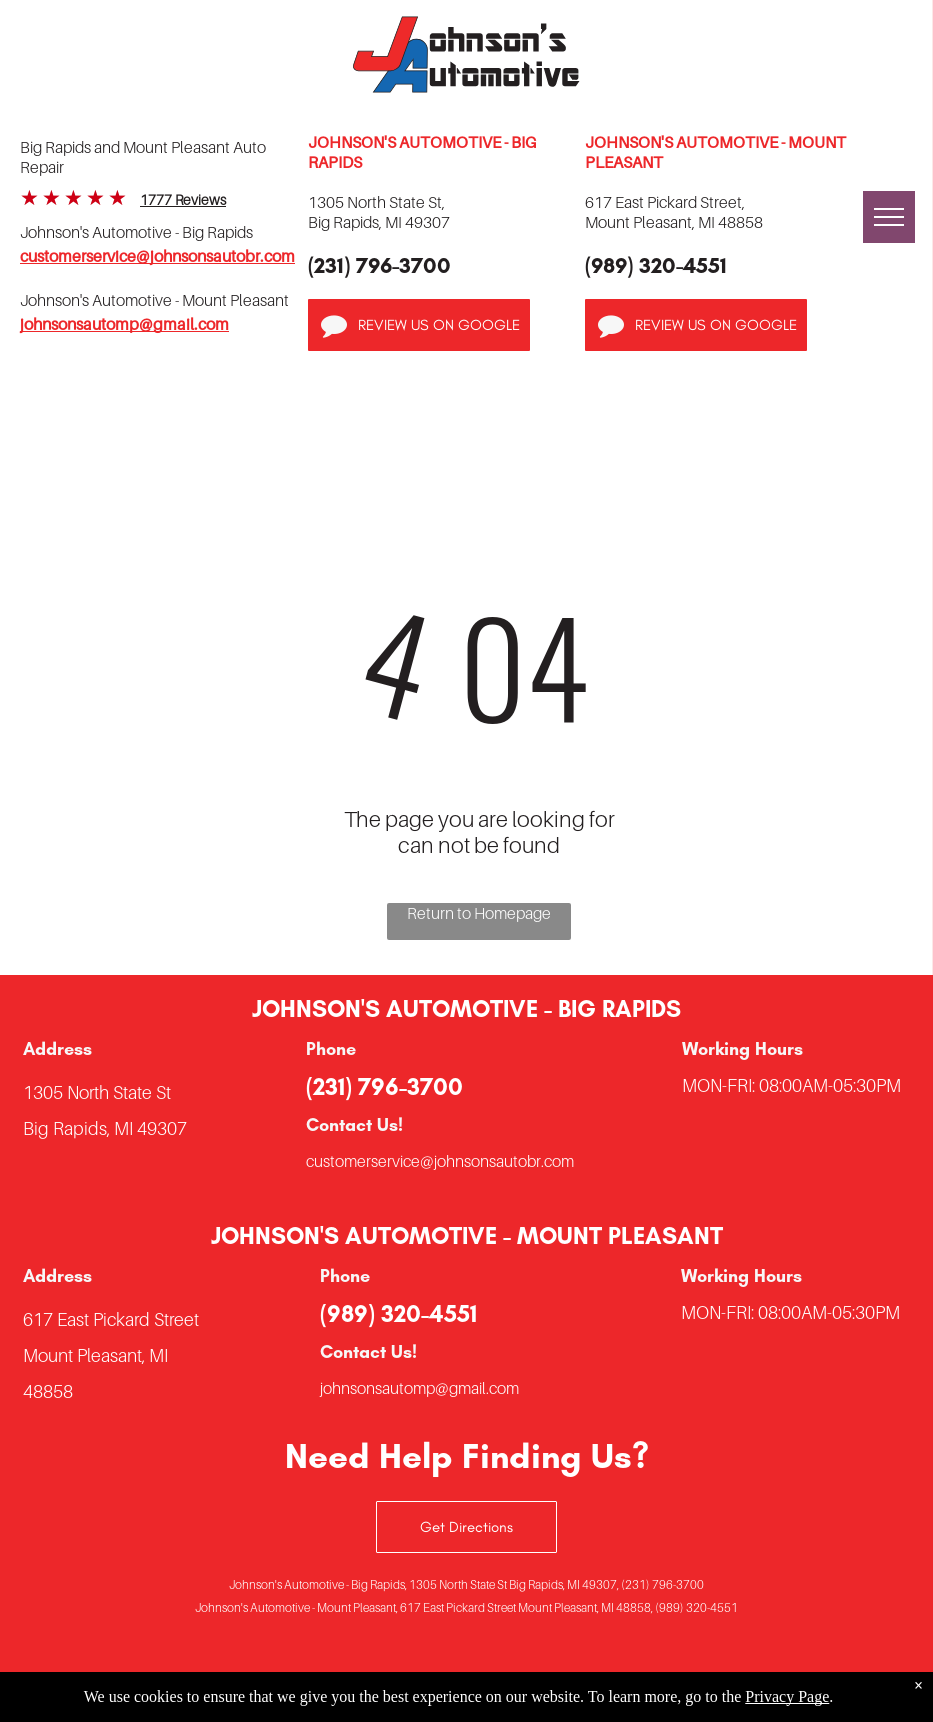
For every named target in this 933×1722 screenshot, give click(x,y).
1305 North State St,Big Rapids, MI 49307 (379, 212)
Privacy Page (787, 1696)
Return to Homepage (479, 913)
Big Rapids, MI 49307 (105, 1128)
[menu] (889, 217)
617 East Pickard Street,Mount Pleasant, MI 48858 (674, 212)
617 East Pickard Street (111, 1319)
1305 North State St (97, 1092)
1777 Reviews (183, 199)
